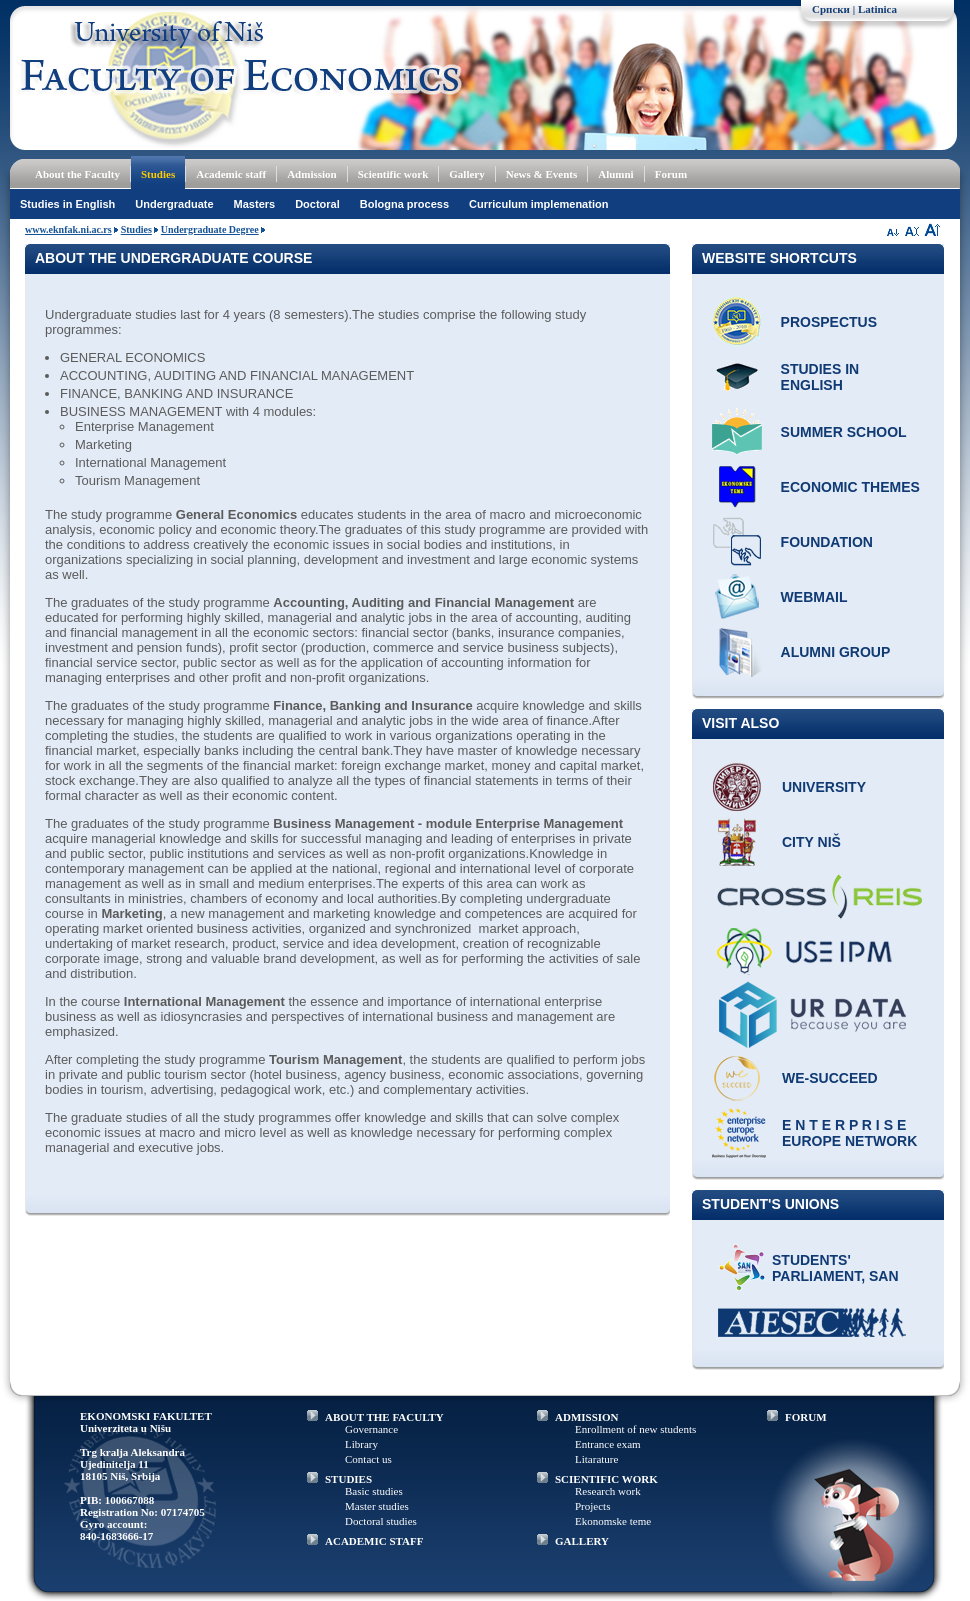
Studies (158, 174)
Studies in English (67, 204)
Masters (255, 204)
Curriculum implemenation (538, 204)
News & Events (542, 174)
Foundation (827, 542)
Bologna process (404, 204)
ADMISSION (587, 1417)
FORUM (806, 1417)
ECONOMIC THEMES (850, 487)
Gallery (466, 174)
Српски (831, 9)
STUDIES (348, 1479)
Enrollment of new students (635, 1429)
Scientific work (393, 174)
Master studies (377, 1506)
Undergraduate (174, 204)
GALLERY (582, 1541)
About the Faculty (77, 174)
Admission (312, 174)
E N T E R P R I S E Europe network (849, 1133)
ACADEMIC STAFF (374, 1541)
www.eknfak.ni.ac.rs (68, 229)
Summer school (844, 432)
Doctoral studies (381, 1521)
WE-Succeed (830, 1078)
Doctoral (317, 204)
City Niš (811, 842)
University (824, 787)
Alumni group (836, 652)
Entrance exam (608, 1444)
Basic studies (374, 1491)
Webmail (814, 597)
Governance (371, 1429)
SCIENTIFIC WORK (606, 1479)
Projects (592, 1506)
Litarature (596, 1459)
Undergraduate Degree (210, 229)
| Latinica (875, 9)
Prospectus (829, 322)
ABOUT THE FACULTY (384, 1417)
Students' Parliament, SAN (835, 1268)
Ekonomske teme (613, 1521)
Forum (671, 174)
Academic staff (231, 174)
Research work (608, 1491)
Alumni (615, 174)
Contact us (368, 1459)
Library (361, 1444)
